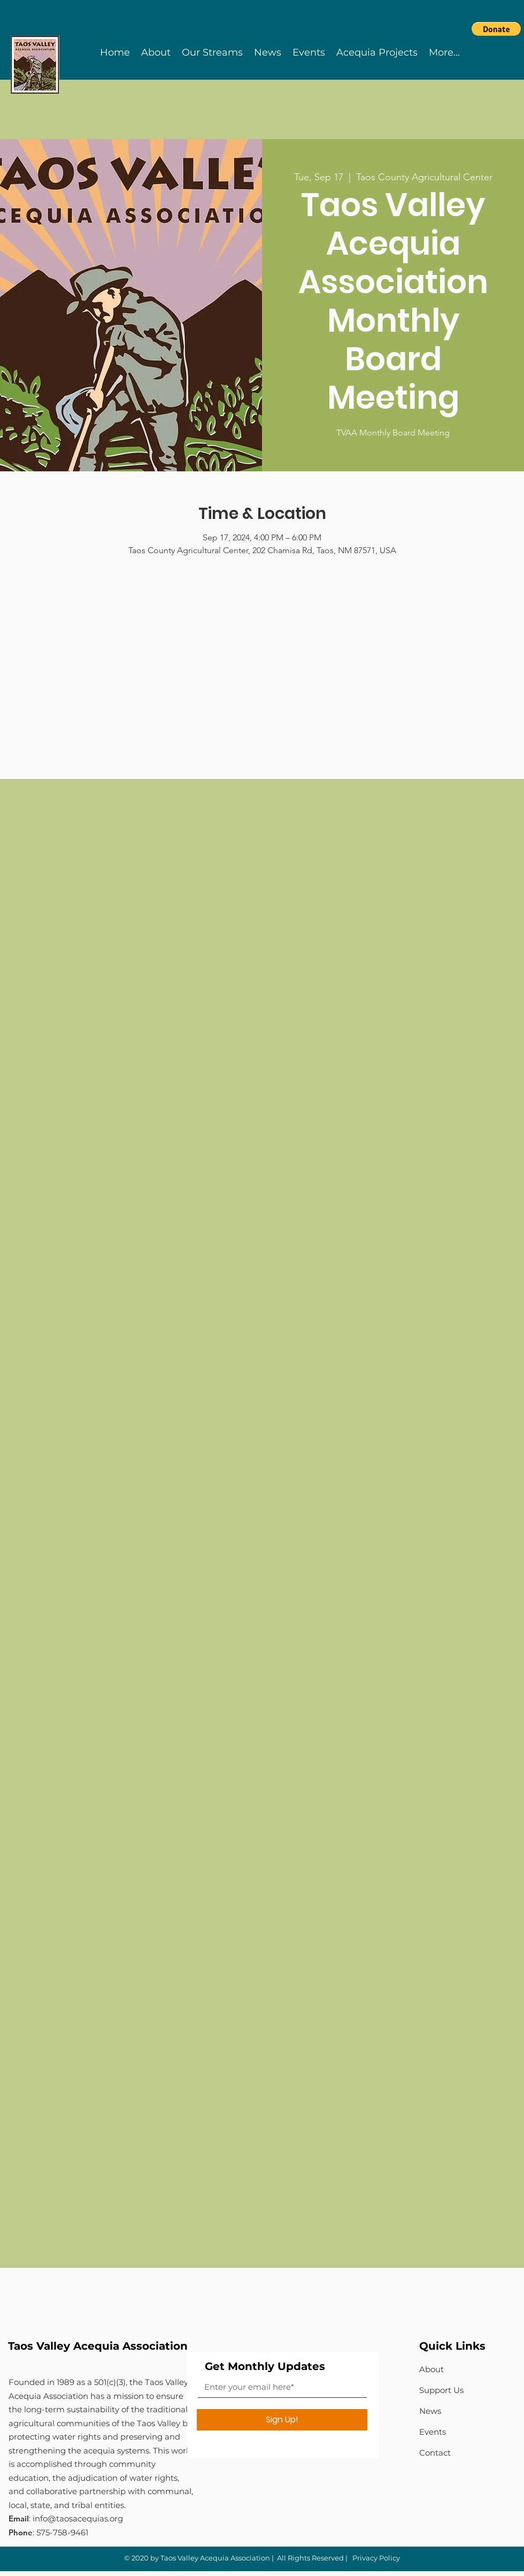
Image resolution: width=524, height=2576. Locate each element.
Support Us (441, 2390)
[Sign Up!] (282, 2419)
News (430, 2411)
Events (432, 2432)
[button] (496, 29)
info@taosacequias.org (78, 2518)
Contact (435, 2453)
